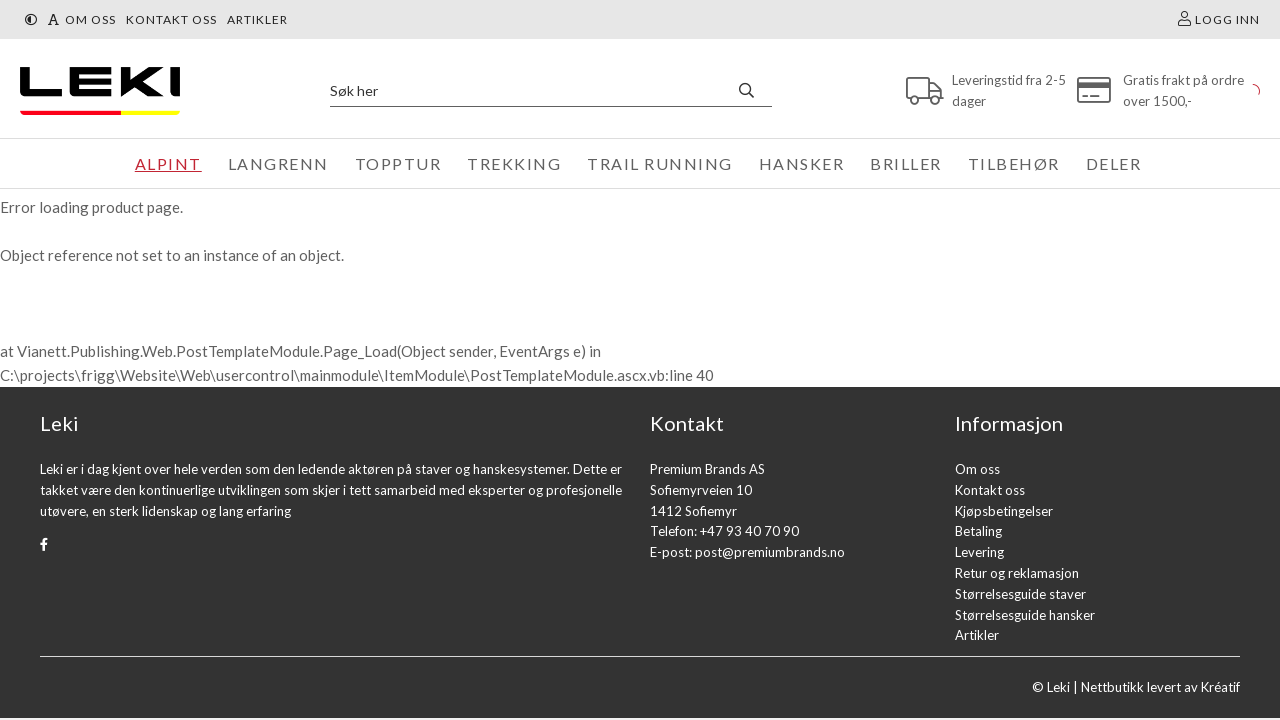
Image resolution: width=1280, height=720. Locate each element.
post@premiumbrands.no (770, 552)
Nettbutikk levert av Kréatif (1160, 687)
